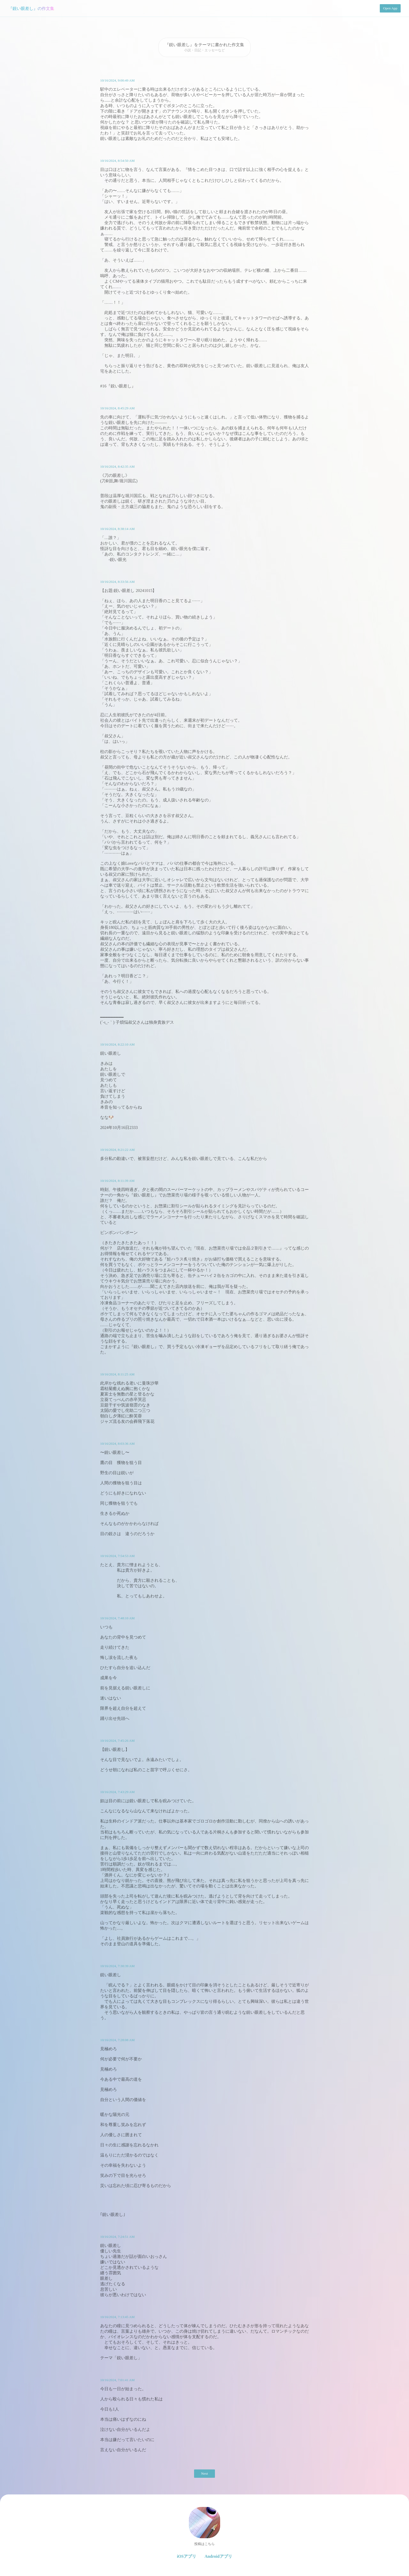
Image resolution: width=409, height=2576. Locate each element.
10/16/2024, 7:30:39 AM (117, 1966)
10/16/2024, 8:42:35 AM (117, 466)
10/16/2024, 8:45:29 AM (117, 408)
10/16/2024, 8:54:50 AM (117, 161)
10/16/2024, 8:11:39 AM (117, 1181)
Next (204, 2473)
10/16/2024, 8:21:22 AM (117, 1150)
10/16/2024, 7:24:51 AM (117, 2237)
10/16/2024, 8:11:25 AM (117, 1374)
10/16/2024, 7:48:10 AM (117, 1618)
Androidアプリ (218, 2556)
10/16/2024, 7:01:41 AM (117, 2380)
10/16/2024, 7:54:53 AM (117, 1556)
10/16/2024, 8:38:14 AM (117, 529)
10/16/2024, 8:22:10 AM (117, 1044)
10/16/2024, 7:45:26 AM (117, 1741)
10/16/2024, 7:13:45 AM (117, 2317)
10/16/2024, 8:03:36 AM (117, 1443)
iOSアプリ (186, 2556)
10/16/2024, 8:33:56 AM (117, 582)
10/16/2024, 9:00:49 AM (117, 80)
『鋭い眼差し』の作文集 (31, 8)
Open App (390, 8)
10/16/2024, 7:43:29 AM (117, 1792)
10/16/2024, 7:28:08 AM (117, 2040)
